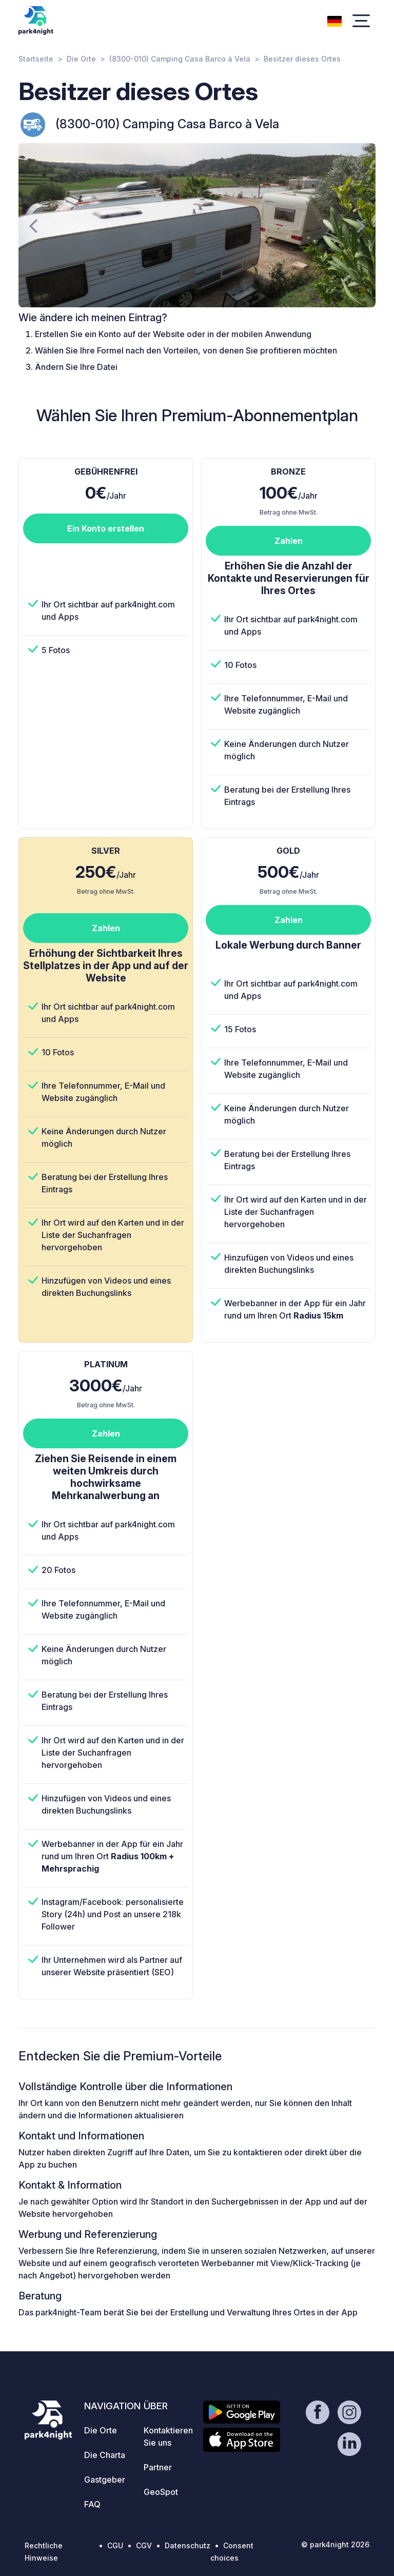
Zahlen (288, 541)
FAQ (92, 2504)
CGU (115, 2545)
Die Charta (104, 2455)
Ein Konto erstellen (105, 528)
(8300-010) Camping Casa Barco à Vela (179, 58)
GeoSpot (161, 2492)
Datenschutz (187, 2545)
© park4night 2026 (335, 2544)
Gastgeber (104, 2479)
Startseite (35, 58)
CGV (144, 2545)
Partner (158, 2467)
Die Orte (81, 58)
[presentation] (33, 225)
